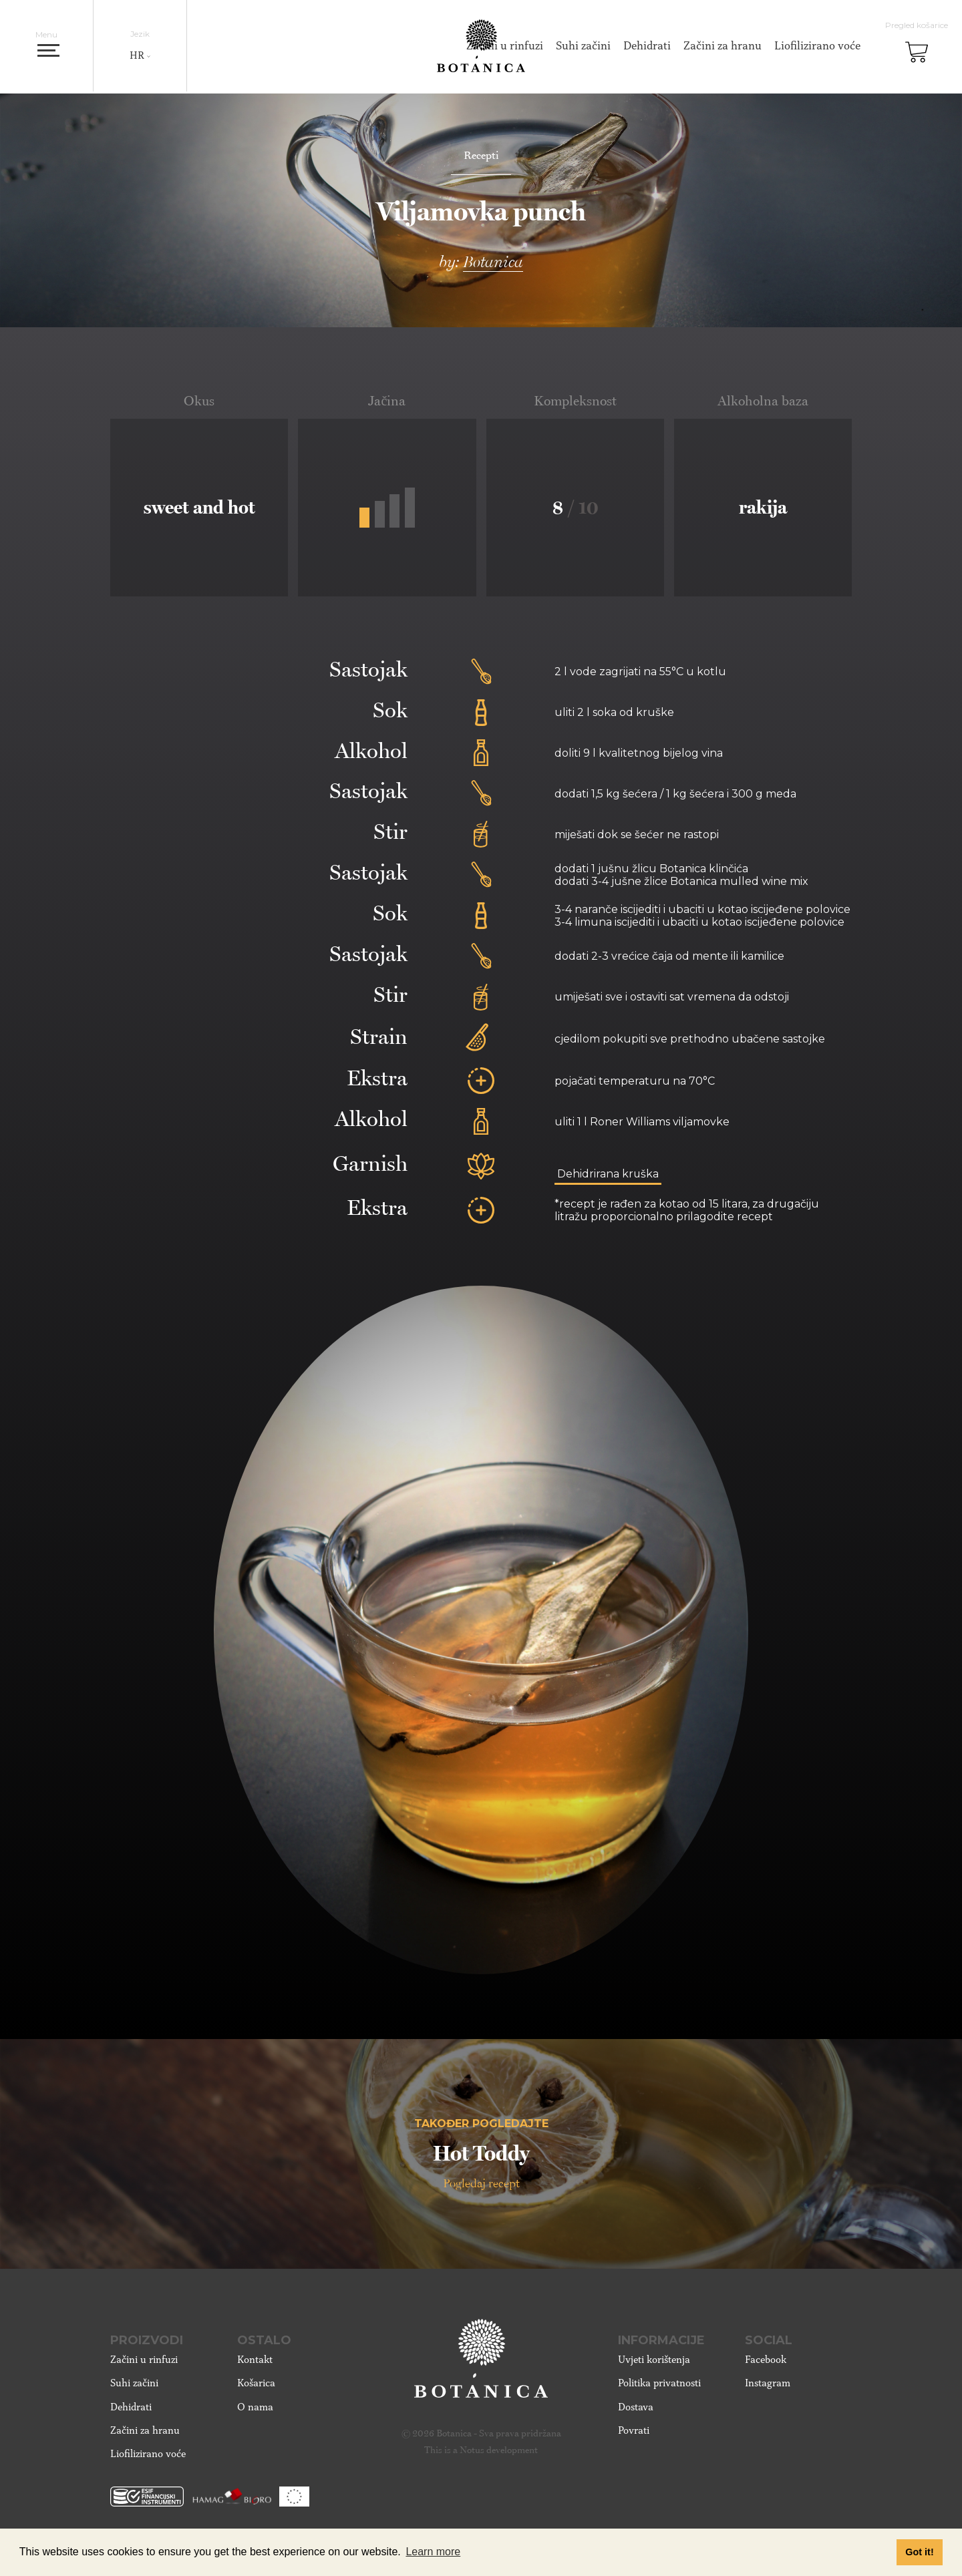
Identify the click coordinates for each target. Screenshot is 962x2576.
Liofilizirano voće (815, 46)
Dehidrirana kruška (608, 1173)
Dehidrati (645, 46)
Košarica (256, 2387)
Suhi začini (581, 46)
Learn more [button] (433, 2551)
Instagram (767, 2387)
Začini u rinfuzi (144, 2364)
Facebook (765, 2364)
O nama (255, 2411)
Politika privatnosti (659, 2387)
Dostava (635, 2411)
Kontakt (255, 2364)
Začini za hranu (720, 46)
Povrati (633, 2435)
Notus (472, 2454)
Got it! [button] (919, 2552)
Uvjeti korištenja (654, 2364)
